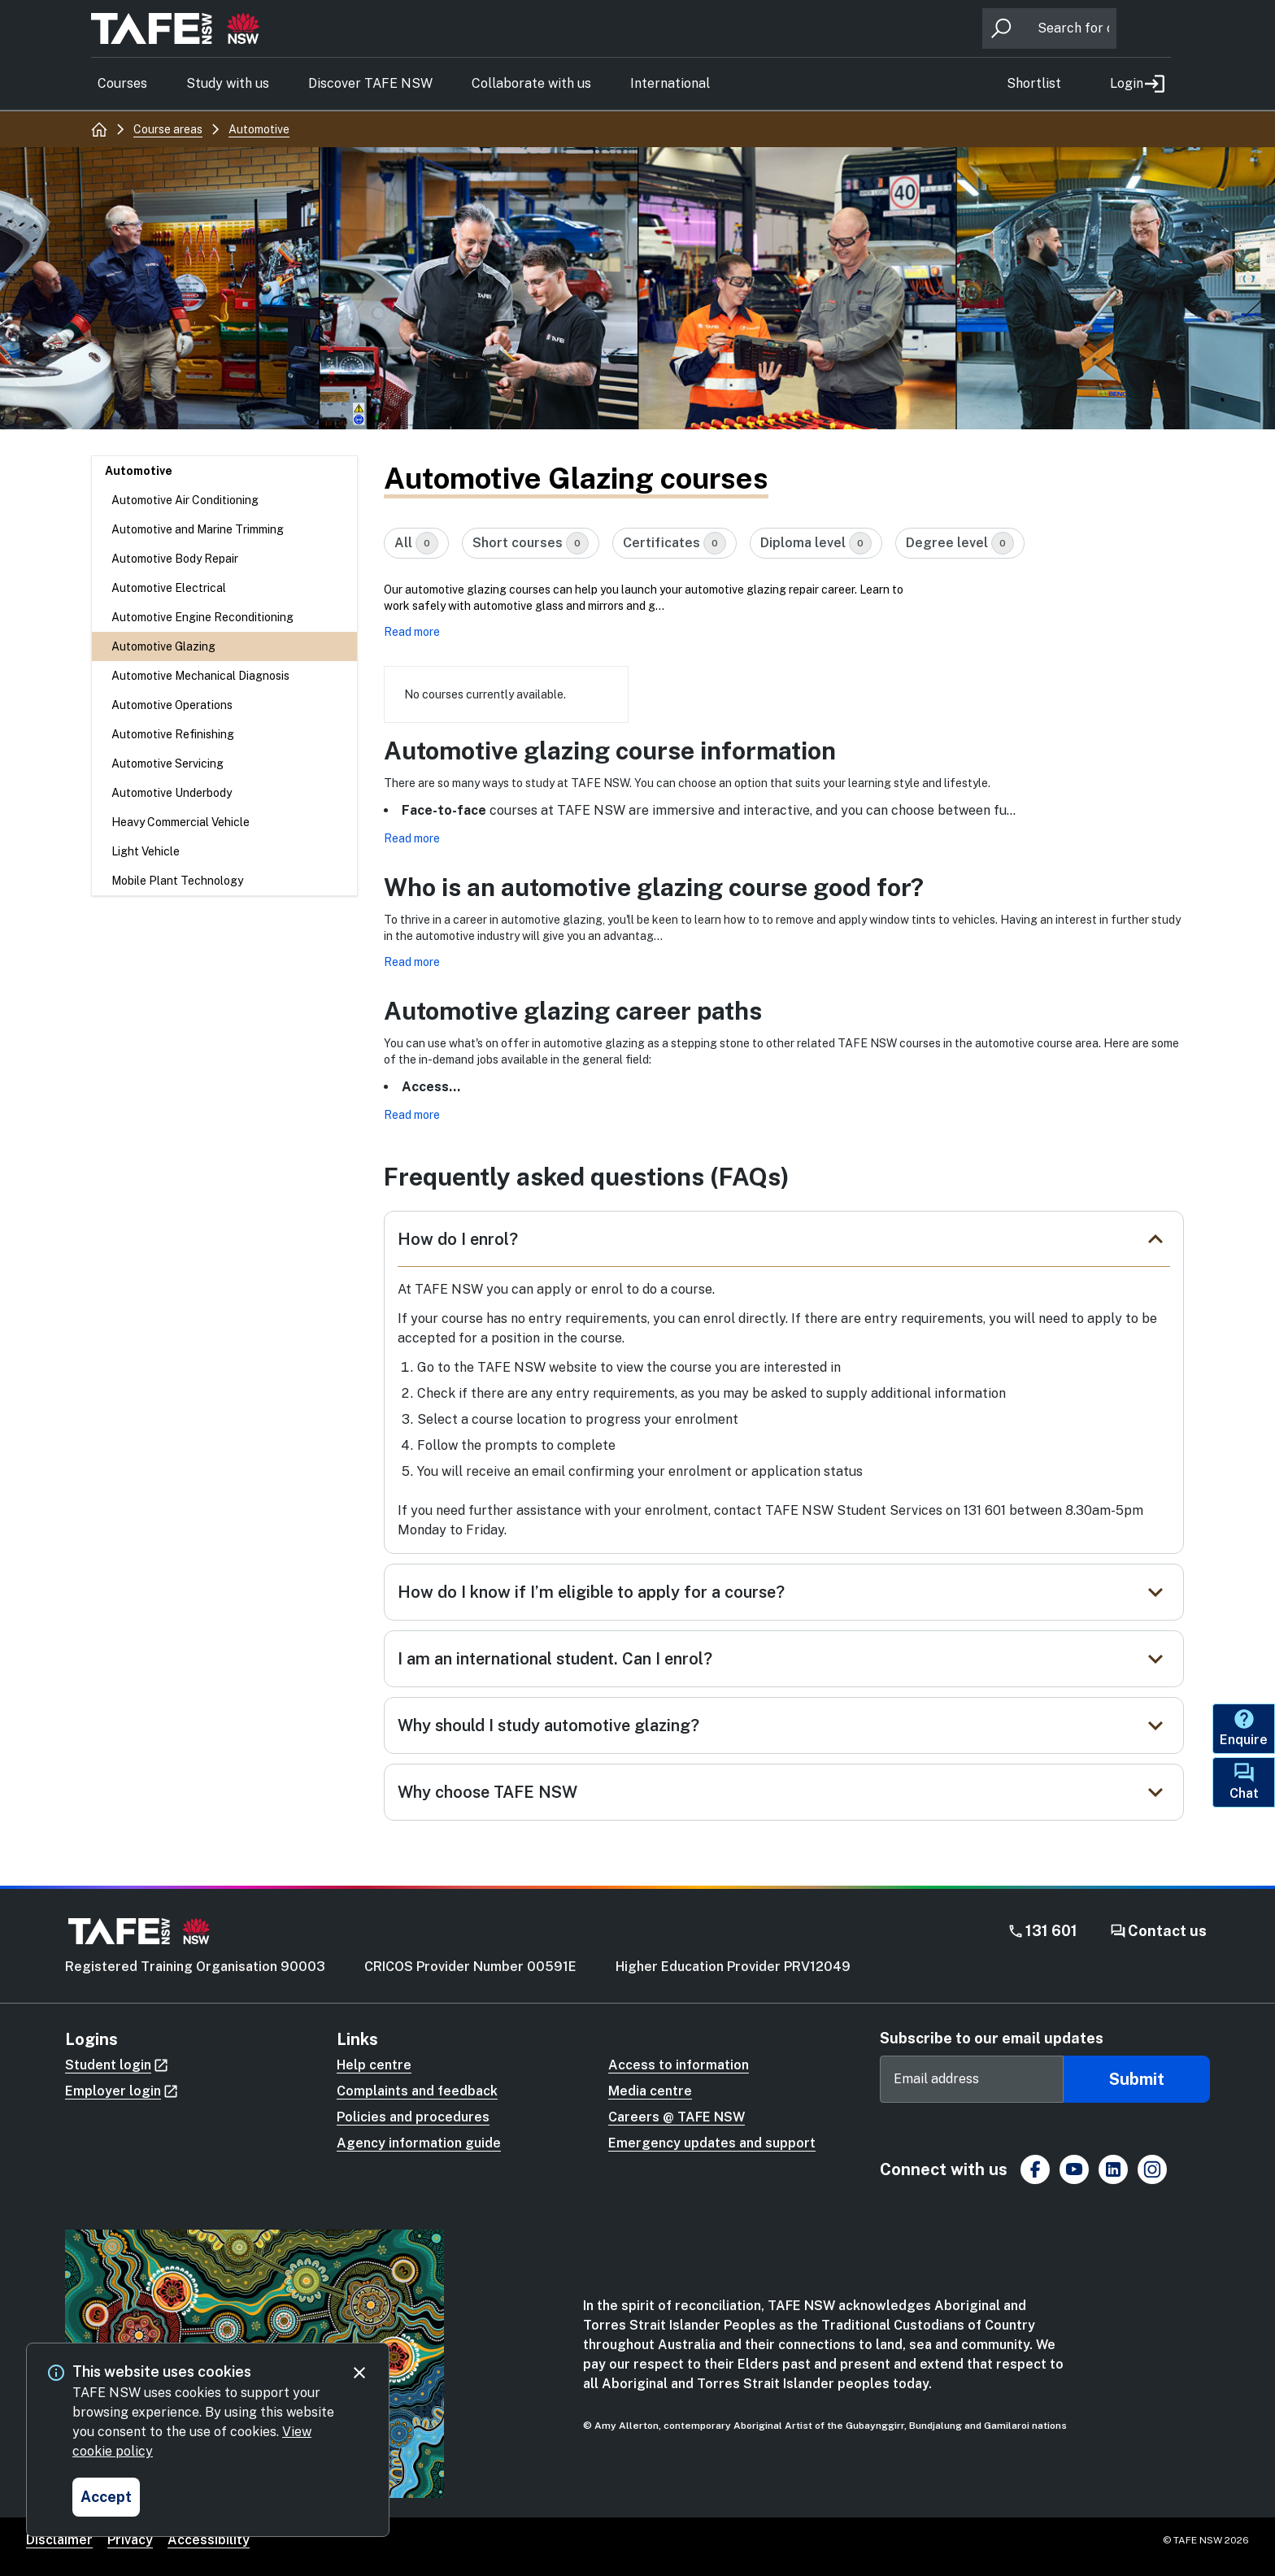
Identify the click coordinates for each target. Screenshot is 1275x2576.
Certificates (674, 543)
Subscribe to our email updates (991, 2038)
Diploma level (816, 543)
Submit (1136, 2079)
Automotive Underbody (171, 792)
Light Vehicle (145, 851)
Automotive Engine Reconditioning (202, 617)
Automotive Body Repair (174, 558)
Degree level (960, 543)
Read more (412, 631)
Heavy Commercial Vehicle (180, 822)
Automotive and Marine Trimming (197, 529)
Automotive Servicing (167, 763)
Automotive (138, 470)
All (416, 543)
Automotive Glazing (163, 646)
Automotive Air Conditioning (185, 500)
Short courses (530, 543)
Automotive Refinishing (172, 734)
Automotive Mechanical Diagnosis (200, 675)
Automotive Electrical (168, 587)
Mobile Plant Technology (177, 880)
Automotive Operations (172, 704)
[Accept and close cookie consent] (106, 2497)
